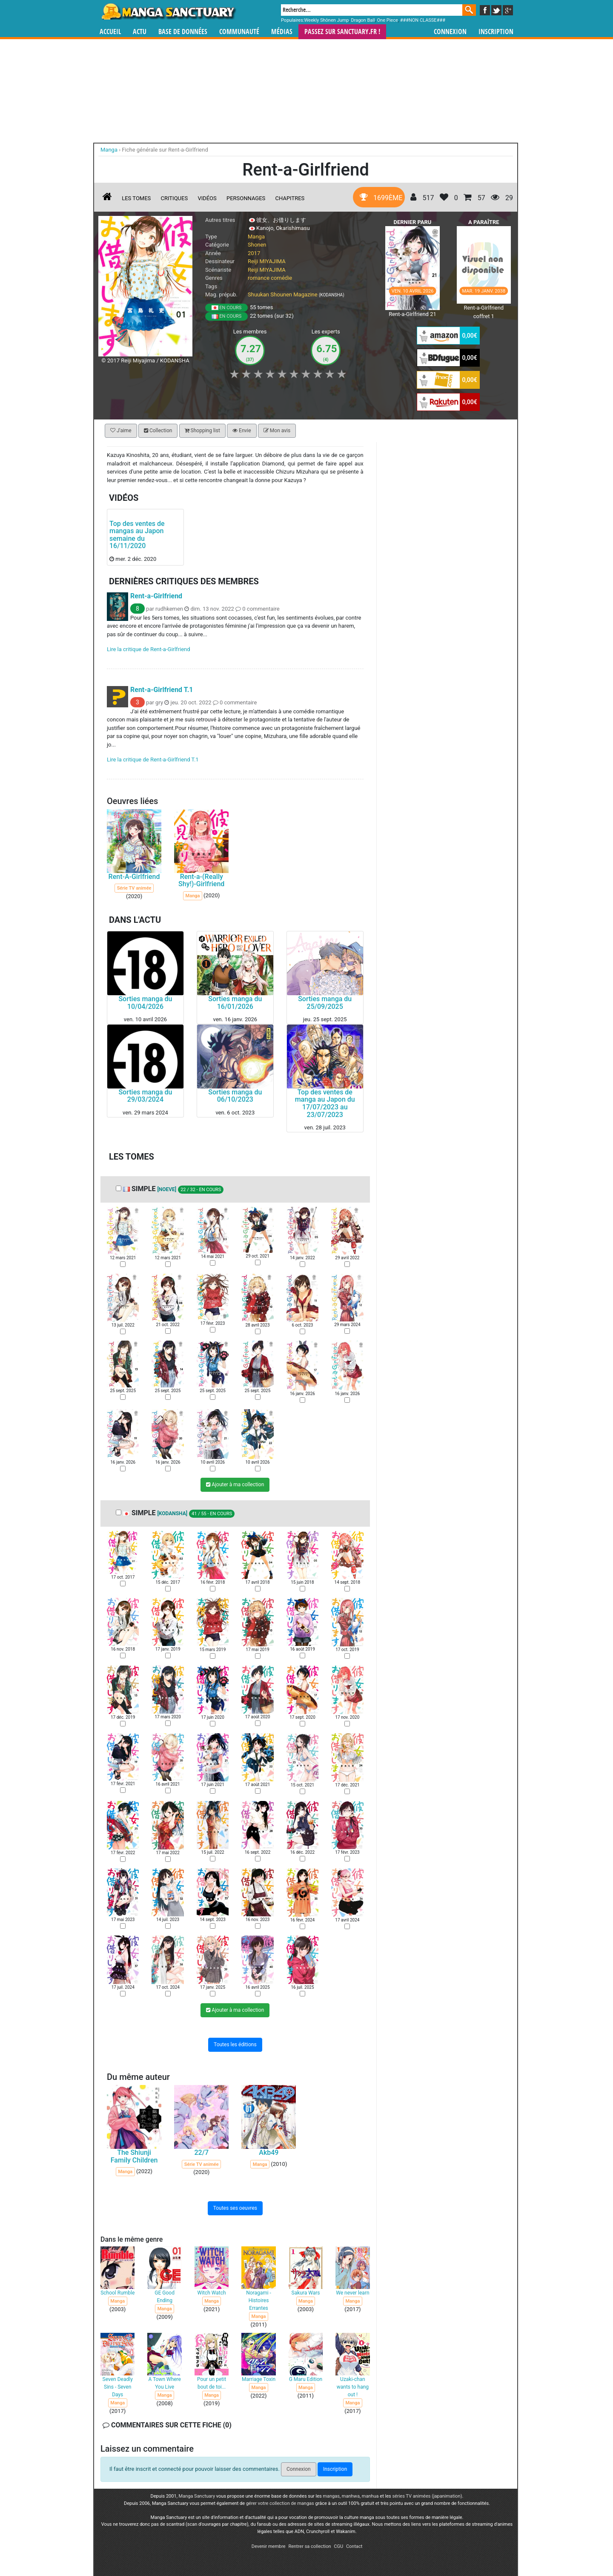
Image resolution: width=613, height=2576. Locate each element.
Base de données (182, 32)
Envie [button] (241, 431)
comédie (281, 278)
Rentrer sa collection (309, 2546)
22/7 (201, 2152)
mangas (331, 2496)
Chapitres (290, 198)
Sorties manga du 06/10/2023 (235, 1096)
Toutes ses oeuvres (235, 2208)
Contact (354, 2546)
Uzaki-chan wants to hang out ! (353, 2387)
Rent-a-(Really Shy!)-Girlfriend (201, 880)
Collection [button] (158, 431)
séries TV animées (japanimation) (427, 2496)
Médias (281, 32)
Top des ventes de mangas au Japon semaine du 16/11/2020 (137, 535)
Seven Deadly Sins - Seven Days (118, 2387)
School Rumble (117, 2293)
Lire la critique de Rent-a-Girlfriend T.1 (153, 759)
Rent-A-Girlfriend (134, 877)
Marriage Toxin (258, 2379)
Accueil (110, 32)
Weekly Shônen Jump (326, 20)
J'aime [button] (121, 431)
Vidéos (207, 198)
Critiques (174, 198)
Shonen (257, 244)
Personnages (245, 198)
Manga (168, 11)
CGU (338, 2546)
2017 (254, 253)
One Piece (387, 20)
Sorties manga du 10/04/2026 (145, 1003)
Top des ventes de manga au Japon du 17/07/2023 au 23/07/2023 (325, 1103)
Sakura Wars (306, 2293)
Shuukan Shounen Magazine (283, 294)
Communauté (239, 32)
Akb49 (268, 2152)
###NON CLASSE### (422, 20)
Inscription (495, 32)
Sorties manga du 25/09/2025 (325, 1003)
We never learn (352, 2293)
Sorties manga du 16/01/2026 (235, 1003)
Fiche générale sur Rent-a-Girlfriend (165, 149)
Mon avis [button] (277, 431)
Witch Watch (212, 2293)
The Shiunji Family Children (134, 2156)
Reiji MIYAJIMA (267, 261)
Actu (139, 32)
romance (258, 278)
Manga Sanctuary (197, 2496)
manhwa (351, 2496)
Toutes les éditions (235, 2045)
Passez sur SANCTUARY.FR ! (342, 32)
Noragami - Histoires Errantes (258, 2300)
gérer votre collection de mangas (280, 2503)
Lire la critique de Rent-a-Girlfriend (148, 649)
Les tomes (136, 198)
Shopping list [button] (202, 431)
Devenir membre (269, 2546)
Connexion (450, 32)
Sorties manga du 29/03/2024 (145, 1096)
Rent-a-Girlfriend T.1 (161, 690)
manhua (370, 2496)
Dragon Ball (363, 20)
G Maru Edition (306, 2379)
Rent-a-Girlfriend (156, 596)
